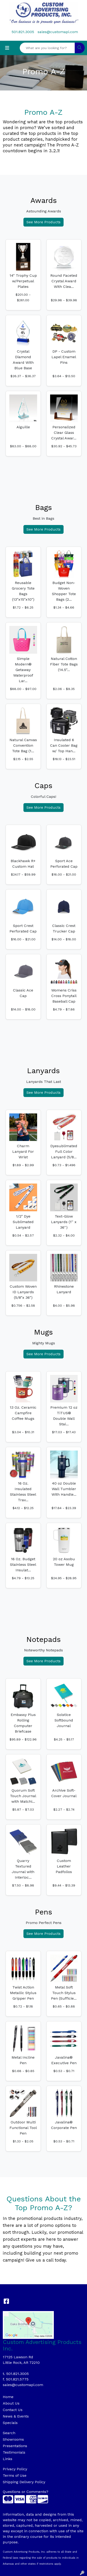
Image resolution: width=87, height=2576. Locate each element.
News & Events (16, 2416)
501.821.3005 (23, 32)
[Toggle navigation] (7, 48)
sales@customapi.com (58, 32)
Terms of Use (14, 2475)
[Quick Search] (47, 48)
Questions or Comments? (25, 2491)
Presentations (15, 2446)
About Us (11, 2403)
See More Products (43, 222)
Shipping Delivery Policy (24, 2482)
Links (7, 2459)
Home (8, 2397)
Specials (10, 2423)
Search (9, 2433)
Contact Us (13, 2410)
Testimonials (14, 2452)
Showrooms (13, 2439)
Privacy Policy (15, 2469)
